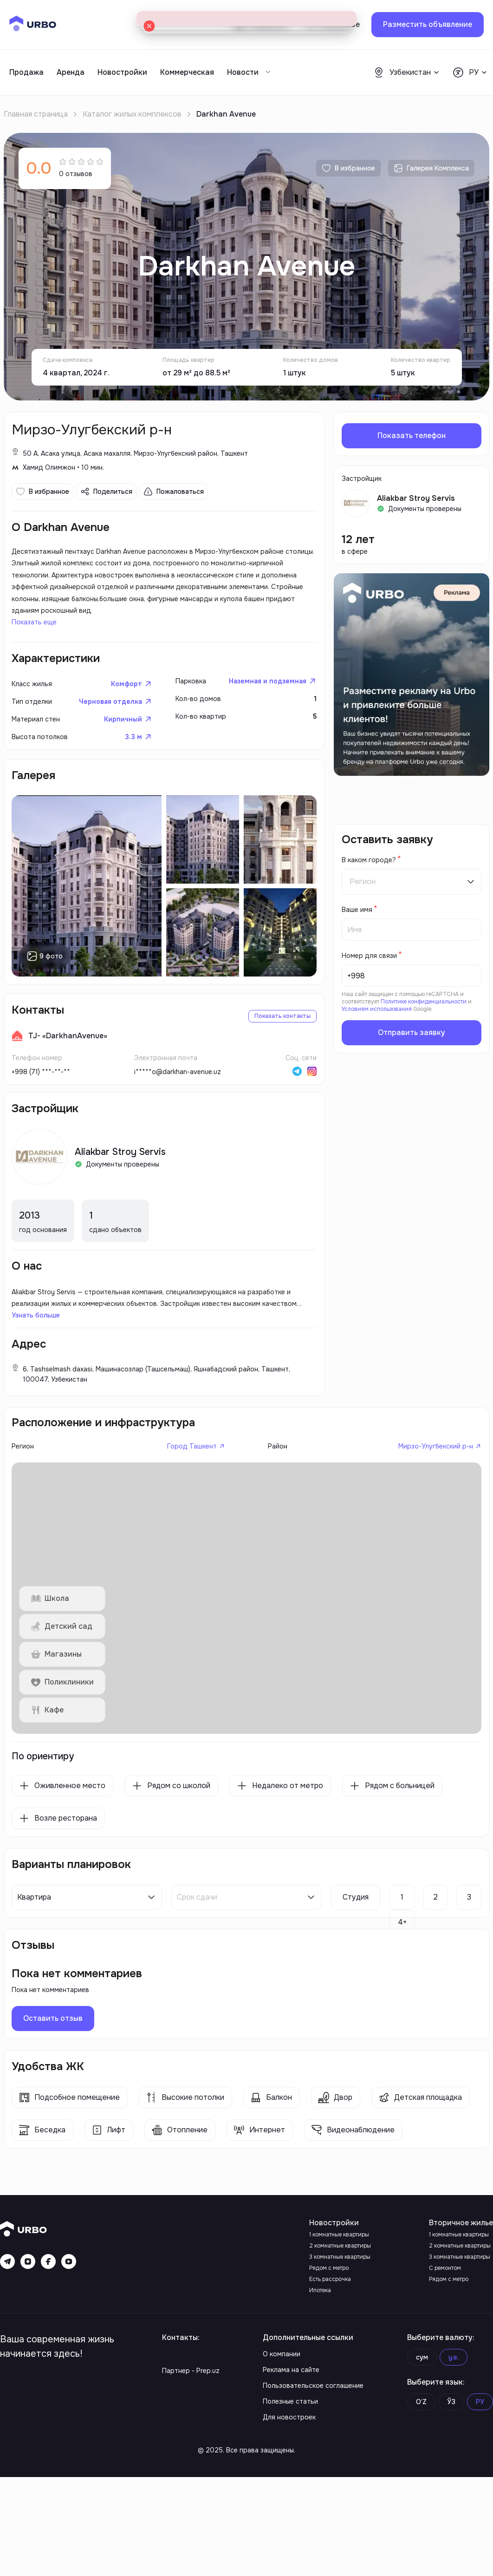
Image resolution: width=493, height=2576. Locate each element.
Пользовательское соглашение (313, 2482)
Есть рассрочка (330, 2373)
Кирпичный (126, 735)
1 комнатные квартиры (339, 2329)
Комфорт (130, 698)
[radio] (62, 161)
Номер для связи (369, 956)
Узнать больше (39, 1362)
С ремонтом (445, 2362)
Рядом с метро (329, 2362)
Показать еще (40, 629)
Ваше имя (357, 910)
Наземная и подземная (264, 696)
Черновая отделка (112, 716)
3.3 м (137, 754)
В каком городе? (369, 860)
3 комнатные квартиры (339, 2351)
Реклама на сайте (291, 2465)
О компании (281, 2449)
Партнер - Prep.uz (191, 2465)
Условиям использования (377, 1009)
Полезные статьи (290, 2499)
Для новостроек (289, 2515)
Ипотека (320, 2384)
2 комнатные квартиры (340, 2340)
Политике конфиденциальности (424, 1002)
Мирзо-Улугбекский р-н (431, 1509)
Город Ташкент (193, 1509)
